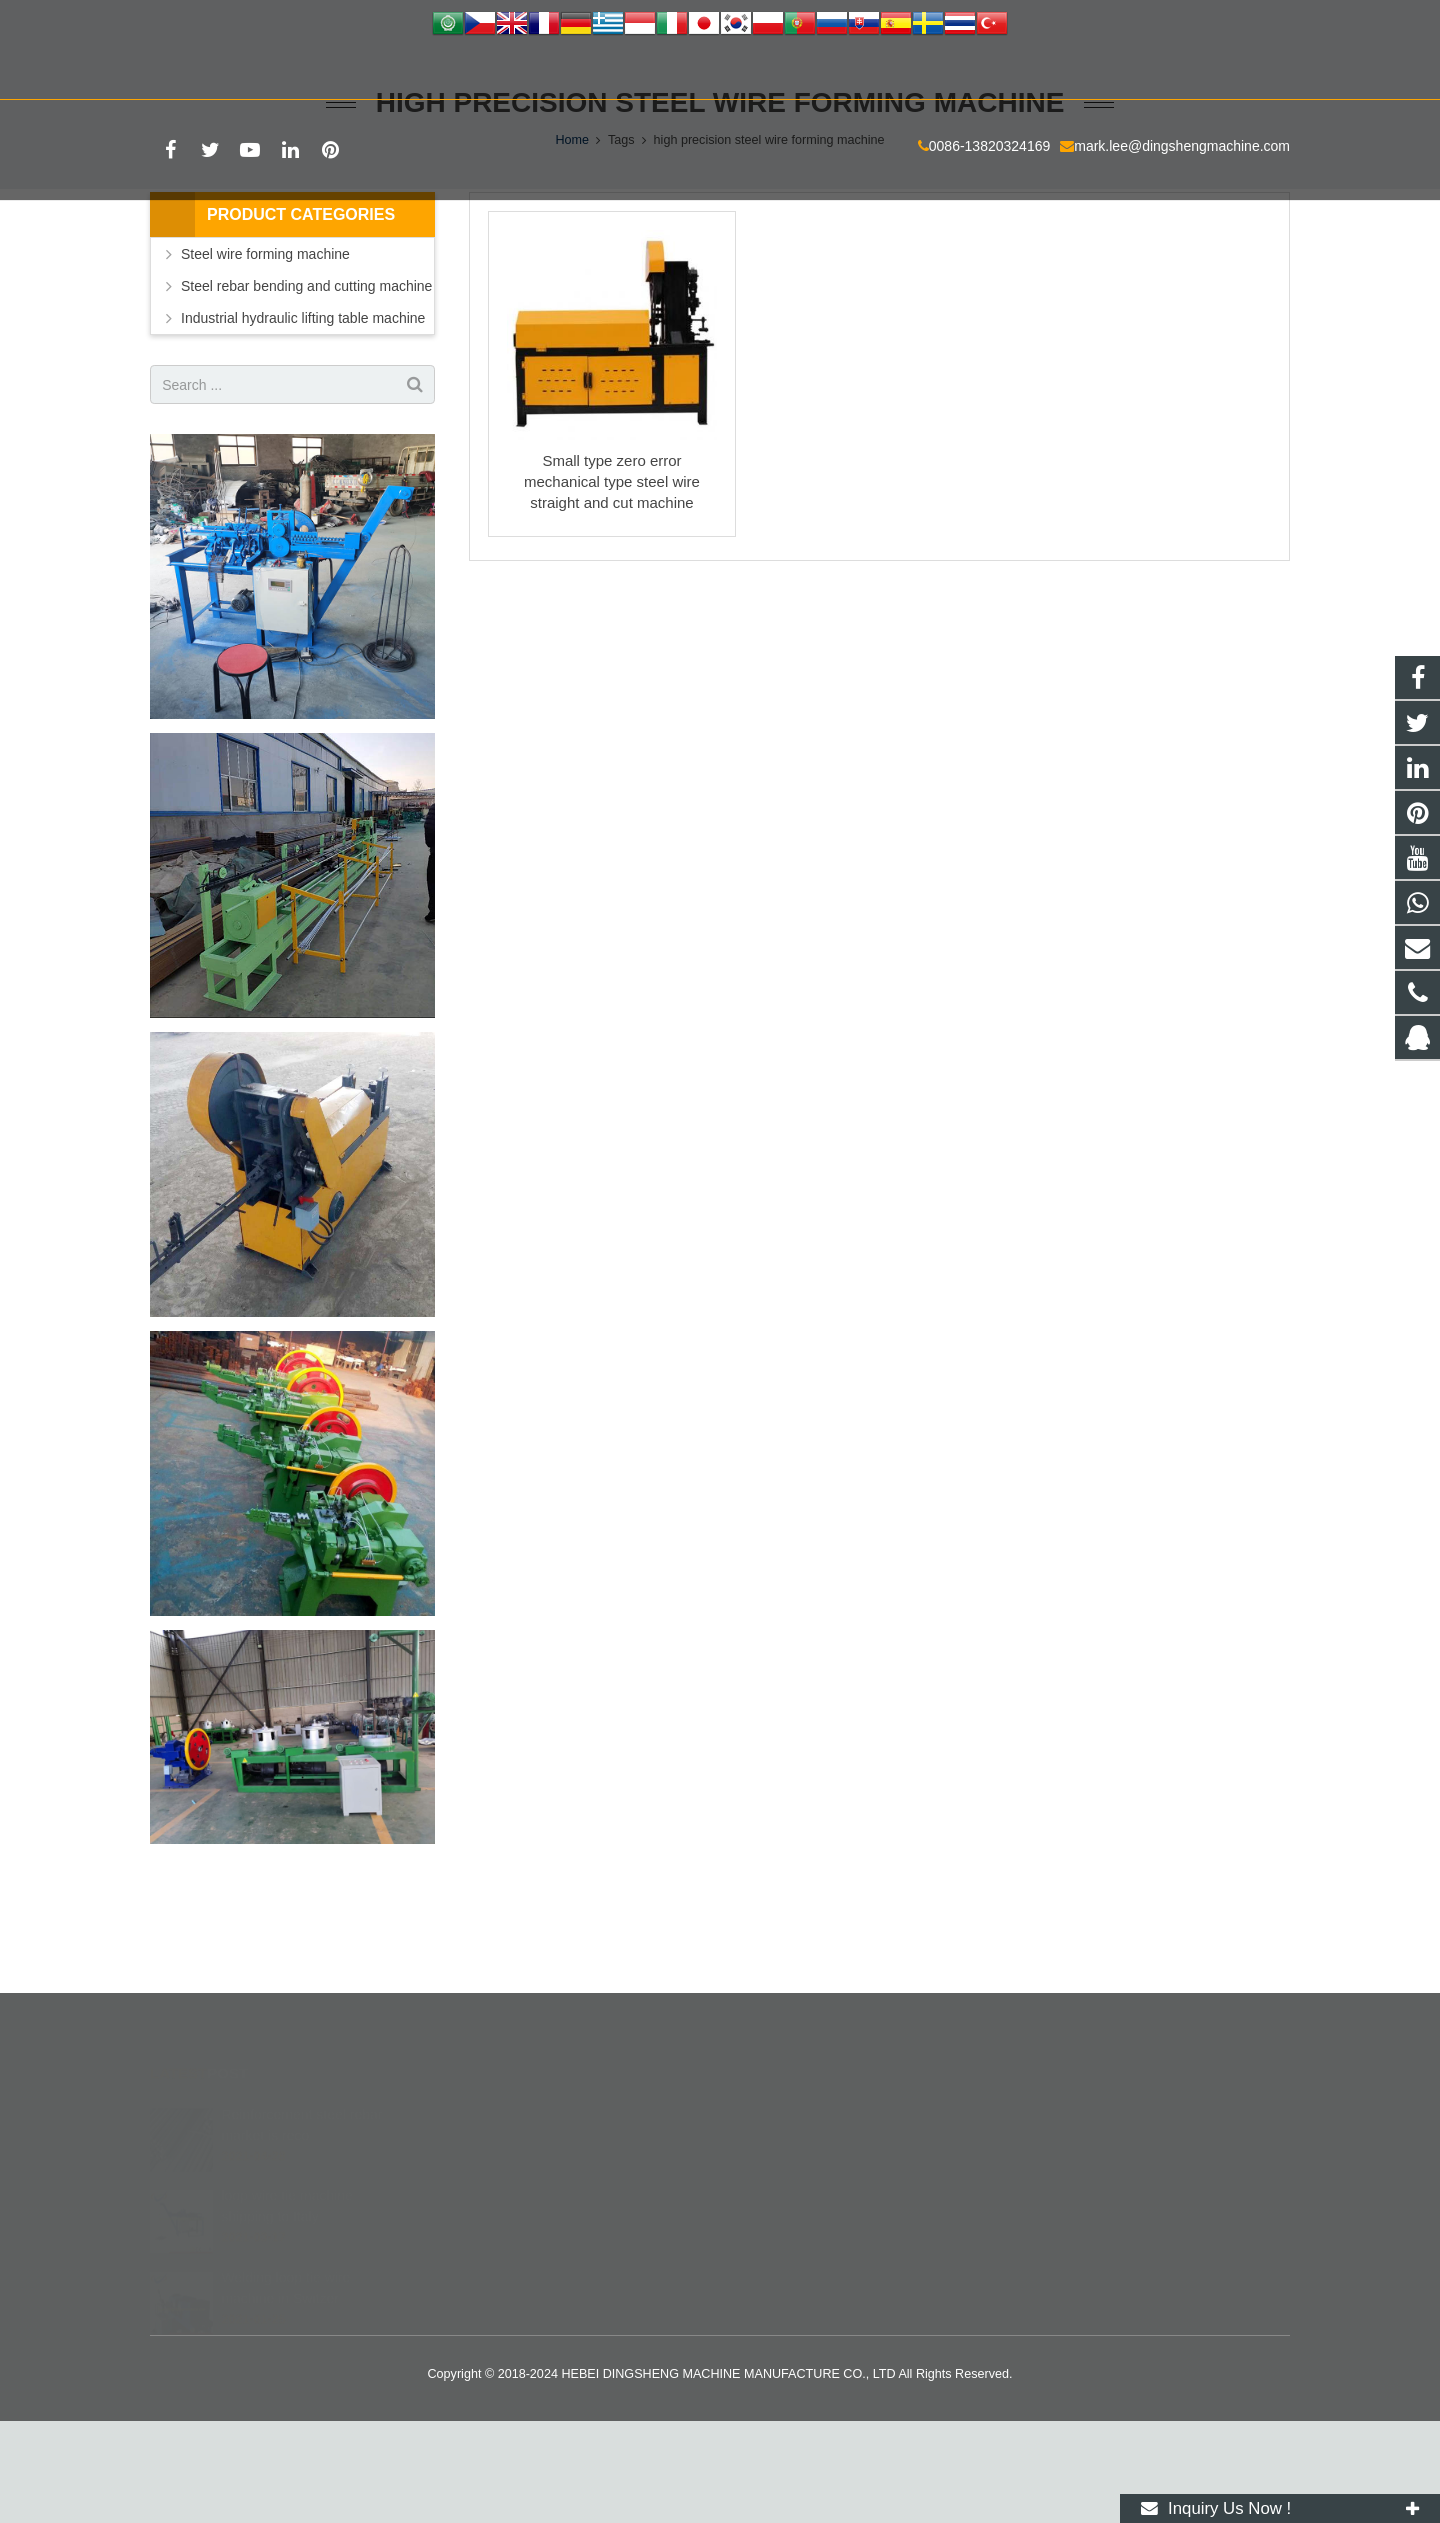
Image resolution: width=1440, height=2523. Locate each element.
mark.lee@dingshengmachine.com (414, 71)
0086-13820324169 (221, 71)
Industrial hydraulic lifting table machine (303, 418)
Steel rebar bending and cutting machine (306, 386)
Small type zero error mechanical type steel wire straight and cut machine (612, 581)
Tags (621, 240)
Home (572, 240)
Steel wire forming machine (265, 354)
